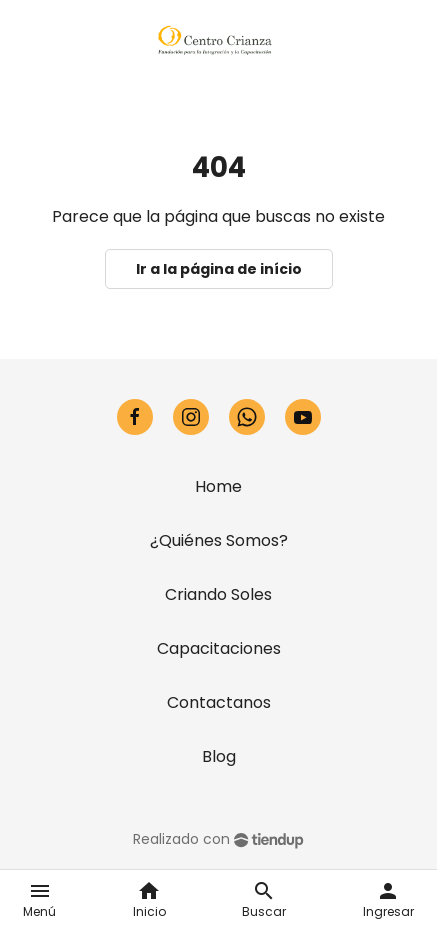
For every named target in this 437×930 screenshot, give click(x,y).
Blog (219, 756)
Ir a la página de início (219, 269)
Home (218, 486)
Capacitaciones (219, 648)
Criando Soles (218, 594)
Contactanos (219, 702)
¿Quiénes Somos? (219, 540)
